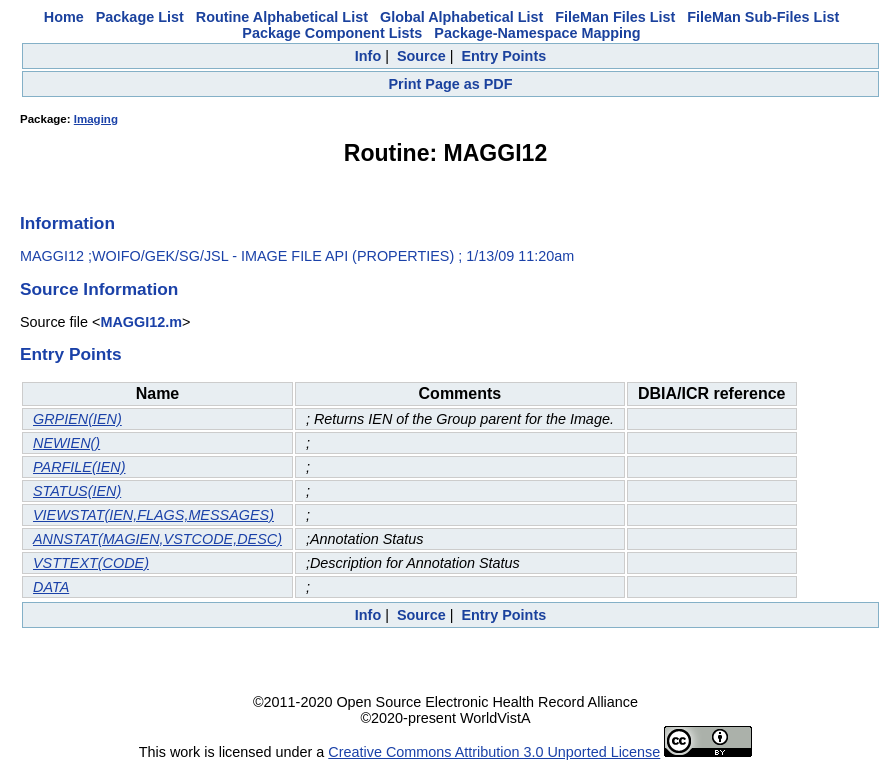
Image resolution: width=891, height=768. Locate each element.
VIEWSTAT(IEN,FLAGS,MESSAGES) (153, 515)
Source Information (99, 289)
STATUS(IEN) (77, 491)
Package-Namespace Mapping (537, 33)
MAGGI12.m (141, 322)
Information (67, 223)
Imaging (96, 119)
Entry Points (503, 56)
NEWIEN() (66, 443)
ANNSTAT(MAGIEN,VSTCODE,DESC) (157, 539)
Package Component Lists (332, 33)
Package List (140, 17)
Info (368, 56)
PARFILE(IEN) (79, 467)
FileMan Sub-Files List (763, 17)
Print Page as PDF (451, 84)
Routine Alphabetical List (282, 17)
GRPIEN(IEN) (77, 419)
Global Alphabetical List (461, 17)
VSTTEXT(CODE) (91, 563)
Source (421, 56)
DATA (51, 587)
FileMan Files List (615, 17)
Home (64, 17)
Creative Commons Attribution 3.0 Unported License (494, 752)
